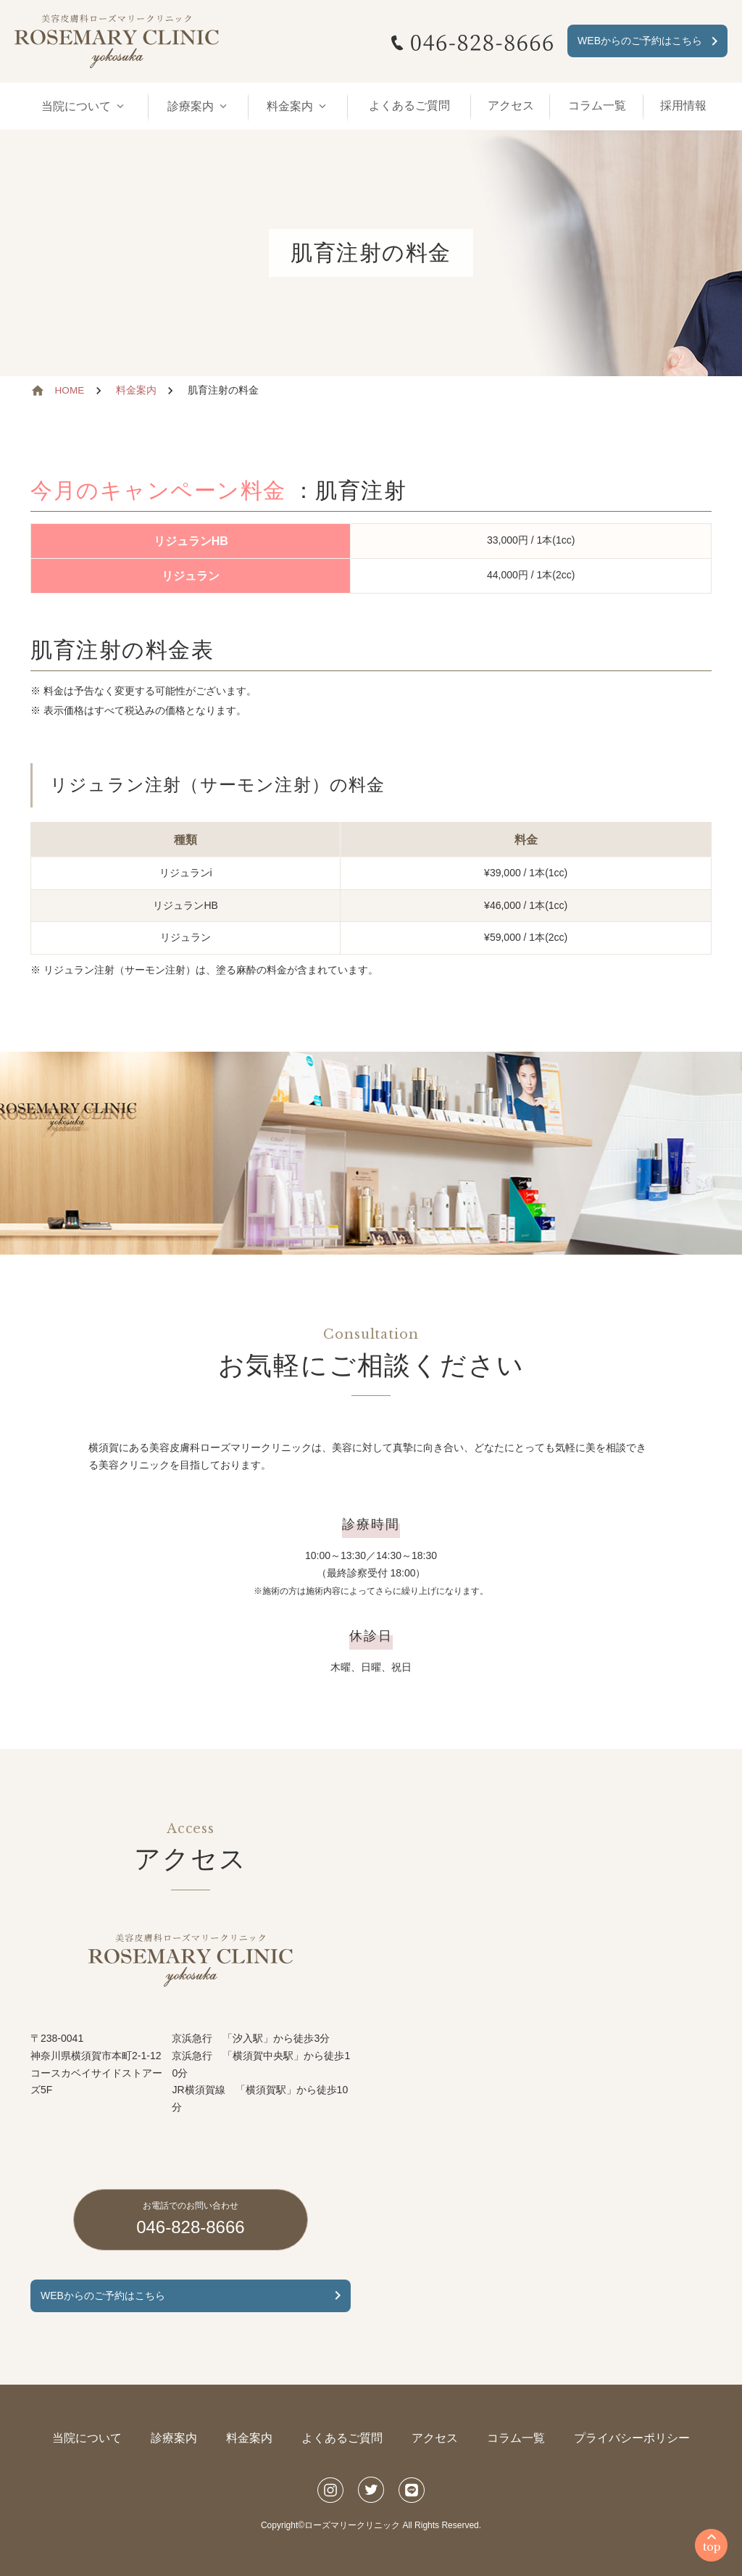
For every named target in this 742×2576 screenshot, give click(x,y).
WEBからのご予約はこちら (640, 40)
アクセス (511, 105)
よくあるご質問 (409, 105)
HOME (70, 390)
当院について (87, 2438)
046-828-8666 (190, 2217)
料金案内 (136, 390)
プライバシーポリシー (632, 2438)
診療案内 (174, 2438)
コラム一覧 (597, 105)
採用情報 (683, 105)
